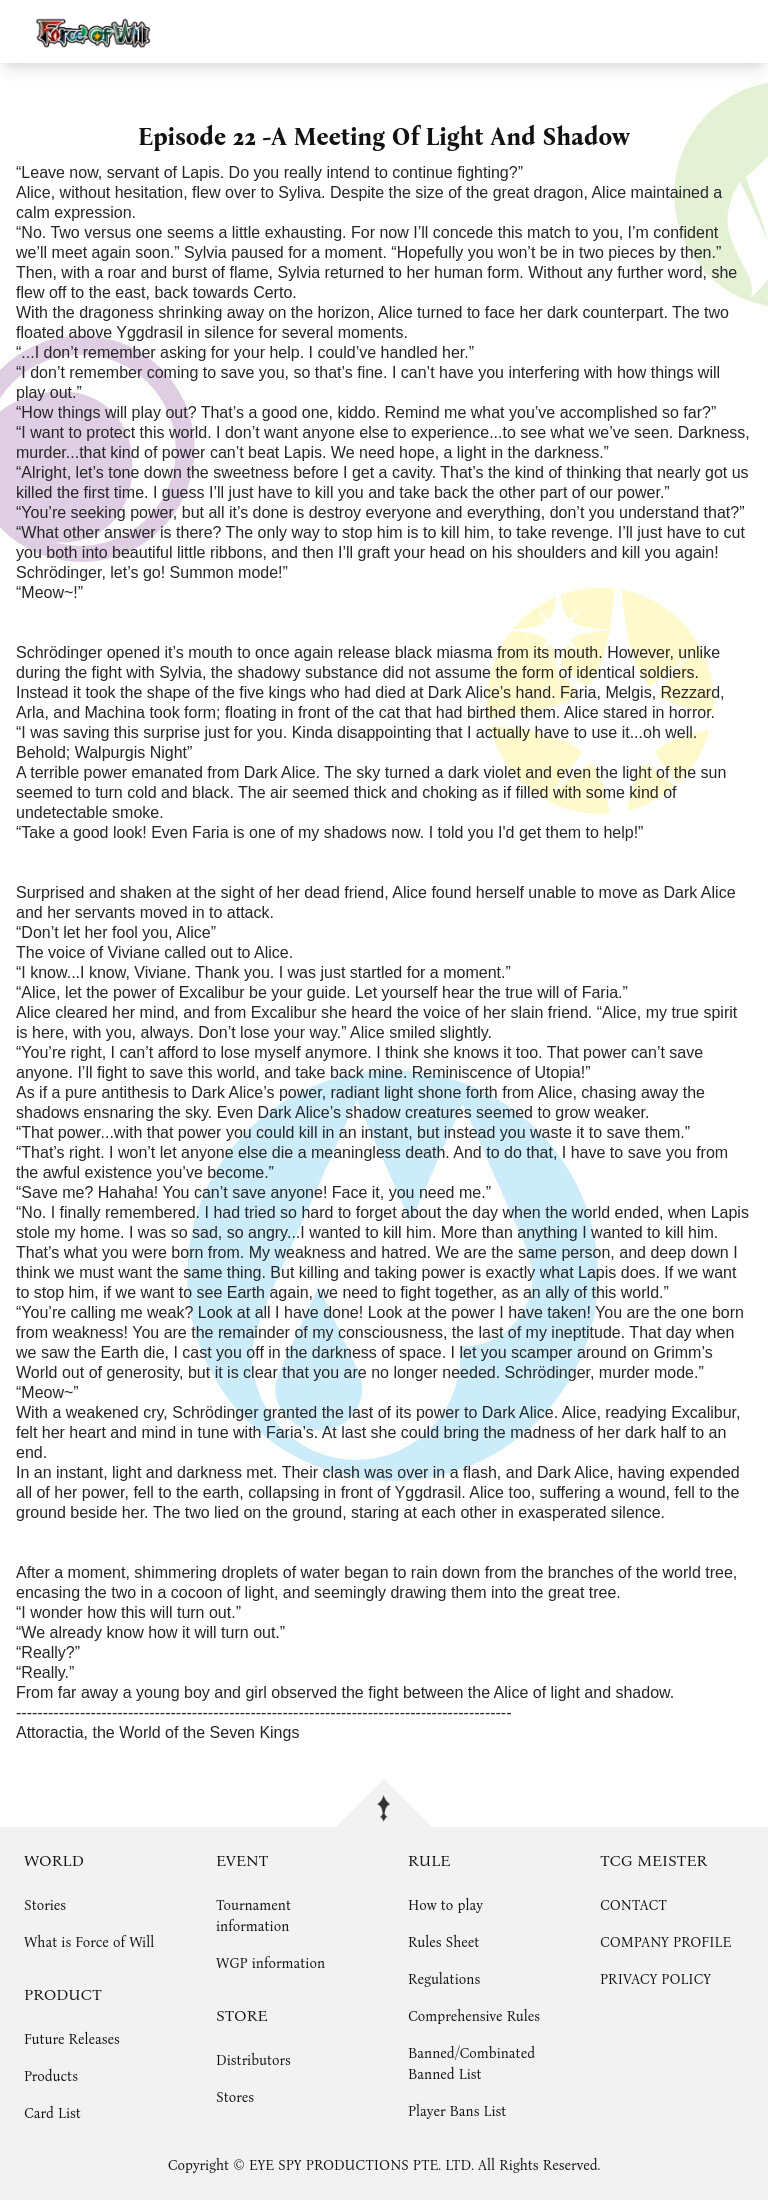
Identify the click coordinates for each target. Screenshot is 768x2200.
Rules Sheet (443, 1942)
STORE (242, 2015)
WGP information (270, 1963)
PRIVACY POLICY (655, 1979)
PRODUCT (63, 1994)
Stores (235, 2097)
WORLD (54, 1860)
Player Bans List (457, 2111)
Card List (52, 2113)
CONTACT (633, 1905)
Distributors (253, 2060)
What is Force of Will (89, 1942)
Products (51, 2076)
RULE (429, 1860)
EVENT (242, 1860)
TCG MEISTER (653, 1860)
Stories (45, 1905)
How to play (445, 1905)
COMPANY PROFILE (665, 1942)
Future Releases (72, 2039)
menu (743, 31)
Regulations (444, 1979)
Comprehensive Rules (474, 2016)
